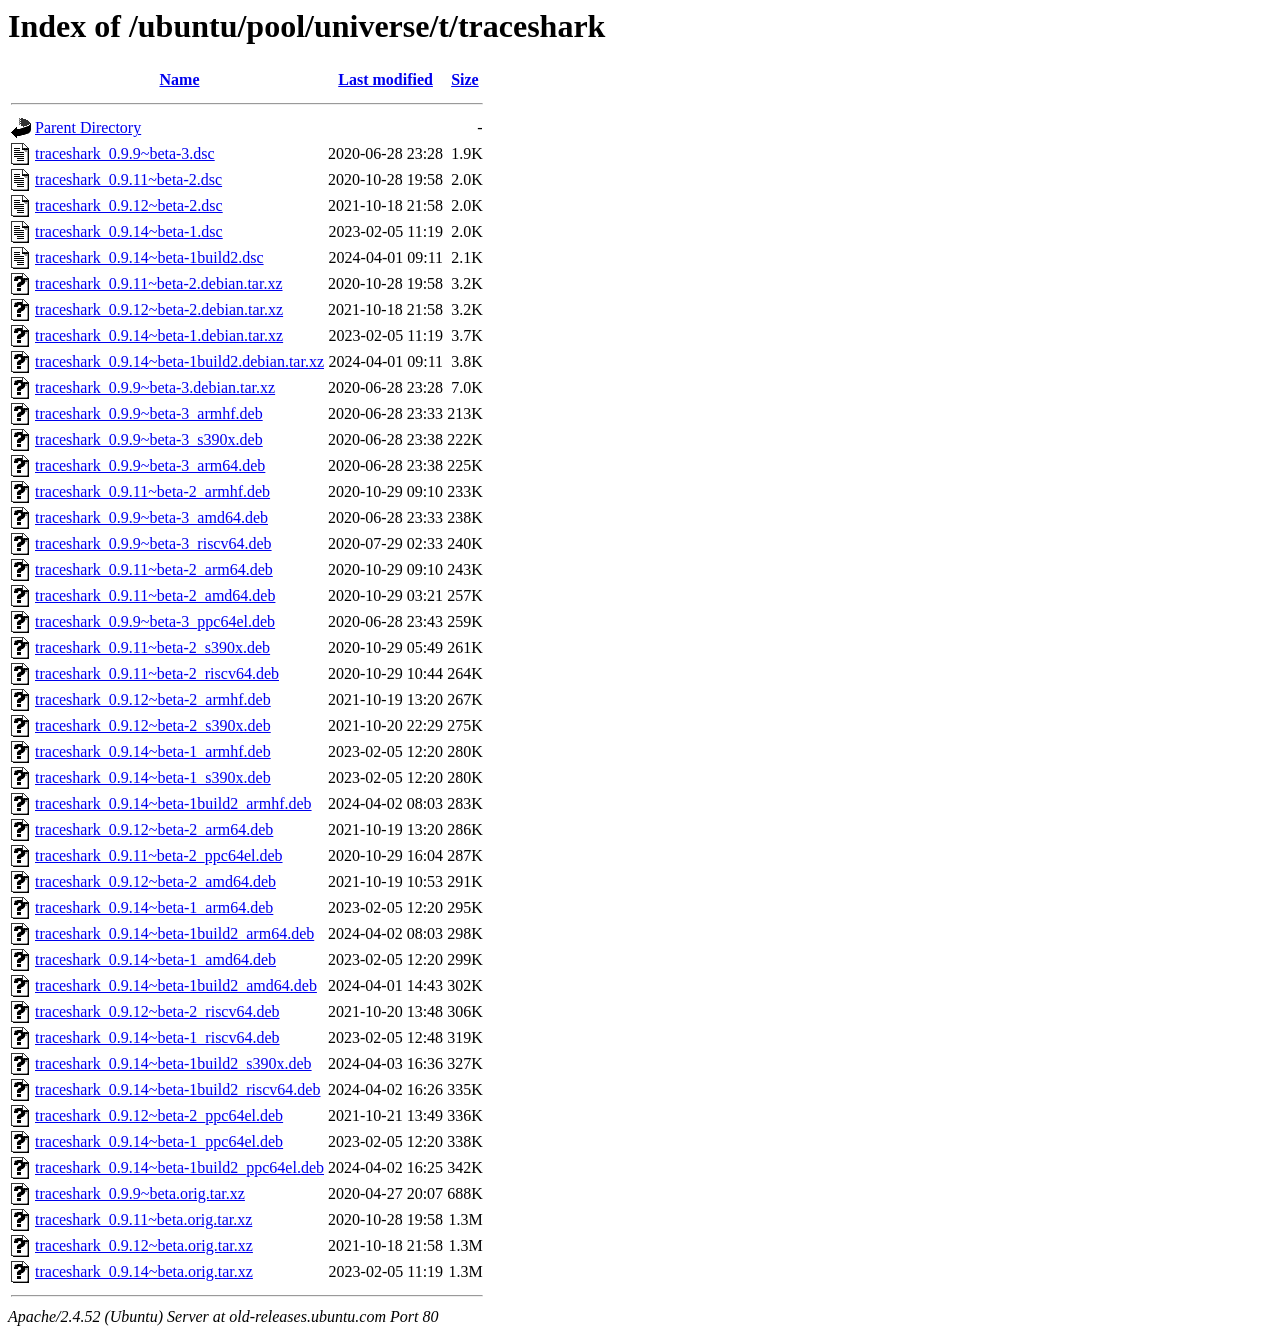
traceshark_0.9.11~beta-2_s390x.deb (152, 647)
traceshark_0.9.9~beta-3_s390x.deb (149, 439)
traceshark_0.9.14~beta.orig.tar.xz (144, 1271)
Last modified (385, 79)
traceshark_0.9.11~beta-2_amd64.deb (155, 595)
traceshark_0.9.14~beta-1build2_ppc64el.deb (179, 1167)
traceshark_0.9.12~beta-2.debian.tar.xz (159, 309)
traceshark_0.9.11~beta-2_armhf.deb (152, 491)
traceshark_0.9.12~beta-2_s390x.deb (153, 725)
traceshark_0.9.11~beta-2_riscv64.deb (157, 673)
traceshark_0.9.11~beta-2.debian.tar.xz (159, 283)
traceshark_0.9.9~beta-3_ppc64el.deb (155, 621)
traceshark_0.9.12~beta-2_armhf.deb (153, 699)
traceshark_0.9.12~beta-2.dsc (129, 205)
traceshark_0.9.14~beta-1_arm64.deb (154, 907)
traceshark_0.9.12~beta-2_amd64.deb (155, 881)
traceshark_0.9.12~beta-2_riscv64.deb (157, 1011)
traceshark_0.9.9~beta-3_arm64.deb (150, 465)
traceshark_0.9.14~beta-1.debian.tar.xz (159, 335)
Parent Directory (88, 127)
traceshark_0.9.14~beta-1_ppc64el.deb (159, 1141)
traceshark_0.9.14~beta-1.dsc (129, 231)
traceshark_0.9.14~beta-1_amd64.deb (155, 959)
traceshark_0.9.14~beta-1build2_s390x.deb (173, 1063)
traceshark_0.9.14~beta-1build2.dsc (149, 257)
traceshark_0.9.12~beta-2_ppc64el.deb (159, 1115)
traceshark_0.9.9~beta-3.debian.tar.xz (155, 387)
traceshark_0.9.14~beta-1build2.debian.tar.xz (179, 361)
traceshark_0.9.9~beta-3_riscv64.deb (153, 543)
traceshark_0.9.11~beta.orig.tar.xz (143, 1219)
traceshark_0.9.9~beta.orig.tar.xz (140, 1193)
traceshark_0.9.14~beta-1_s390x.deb (153, 777)
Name (180, 79)
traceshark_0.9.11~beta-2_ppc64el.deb (159, 855)
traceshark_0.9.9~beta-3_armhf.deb (149, 413)
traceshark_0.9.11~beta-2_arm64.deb (154, 569)
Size (465, 79)
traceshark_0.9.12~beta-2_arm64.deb (154, 829)
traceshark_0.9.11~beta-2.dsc (128, 179)
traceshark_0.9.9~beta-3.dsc (125, 153)
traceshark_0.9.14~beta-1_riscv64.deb (157, 1037)
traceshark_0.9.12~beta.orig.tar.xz (144, 1245)
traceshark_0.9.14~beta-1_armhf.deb (153, 751)
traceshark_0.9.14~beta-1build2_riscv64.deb (177, 1089)
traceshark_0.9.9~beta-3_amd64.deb (151, 517)
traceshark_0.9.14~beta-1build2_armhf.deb (173, 803)
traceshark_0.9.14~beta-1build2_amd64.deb (176, 985)
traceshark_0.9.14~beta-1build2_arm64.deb (174, 933)
